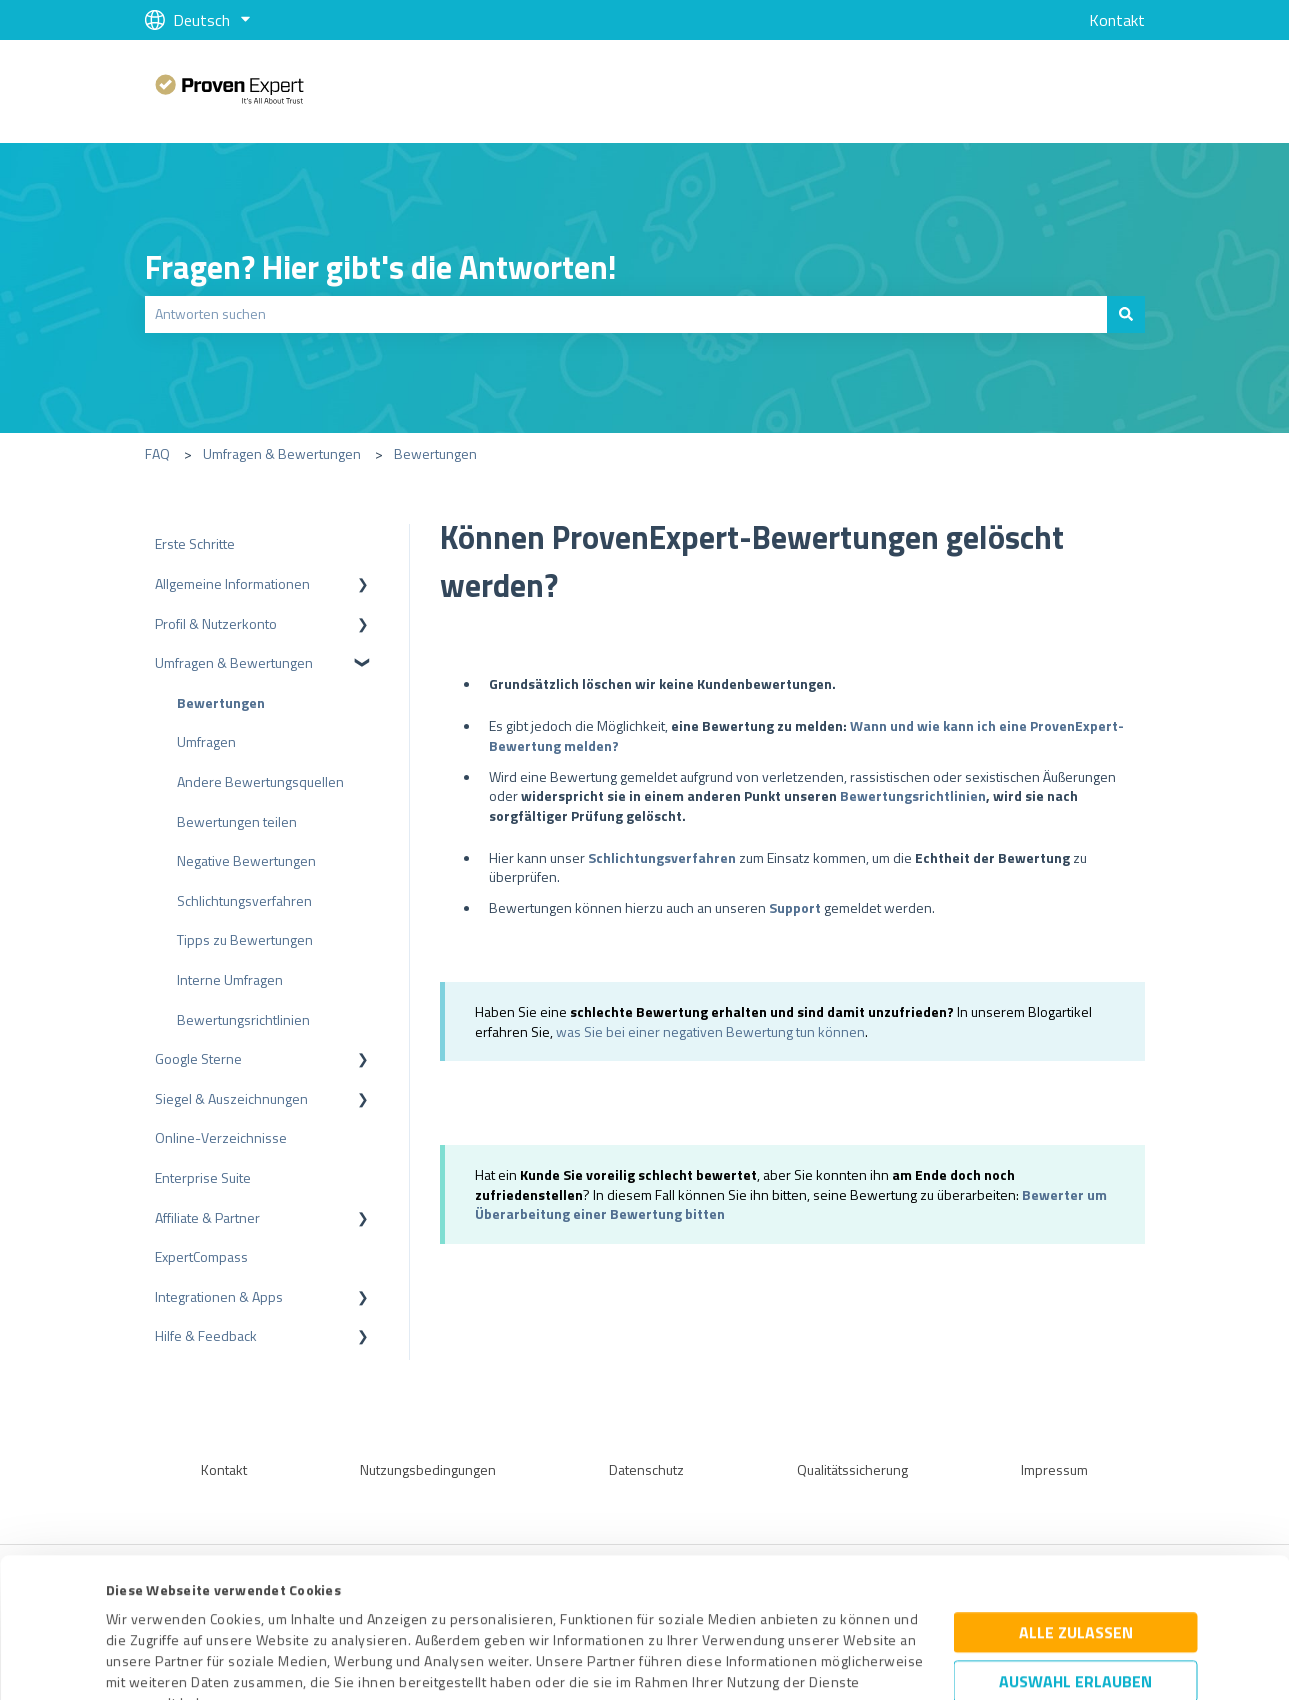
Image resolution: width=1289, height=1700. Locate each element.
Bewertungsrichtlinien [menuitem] (243, 1019)
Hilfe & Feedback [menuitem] (206, 1335)
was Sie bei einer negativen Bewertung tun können (710, 1031)
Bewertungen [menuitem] (221, 702)
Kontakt (1117, 20)
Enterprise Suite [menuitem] (203, 1177)
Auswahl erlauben (1075, 1543)
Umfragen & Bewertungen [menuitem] (234, 662)
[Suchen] (1126, 314)
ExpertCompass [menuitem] (201, 1256)
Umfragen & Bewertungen (282, 453)
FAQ (157, 453)
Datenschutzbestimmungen (276, 1606)
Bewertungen (435, 453)
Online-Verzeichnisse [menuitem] (221, 1137)
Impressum (142, 1606)
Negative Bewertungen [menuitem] (246, 860)
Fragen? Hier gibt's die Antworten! (381, 267)
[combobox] (626, 314)
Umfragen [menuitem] (206, 741)
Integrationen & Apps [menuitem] (219, 1296)
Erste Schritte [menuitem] (195, 543)
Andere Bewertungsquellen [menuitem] (260, 781)
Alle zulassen (1076, 1494)
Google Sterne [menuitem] (198, 1058)
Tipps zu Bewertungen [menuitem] (245, 939)
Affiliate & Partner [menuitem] (207, 1217)
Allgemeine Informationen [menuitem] (232, 583)
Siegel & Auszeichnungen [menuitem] (231, 1098)
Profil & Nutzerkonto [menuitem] (216, 623)
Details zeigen (815, 1662)
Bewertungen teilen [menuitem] (237, 821)
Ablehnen (1076, 1605)
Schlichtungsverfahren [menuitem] (244, 900)
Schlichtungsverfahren (662, 857)
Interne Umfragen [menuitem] (230, 979)
